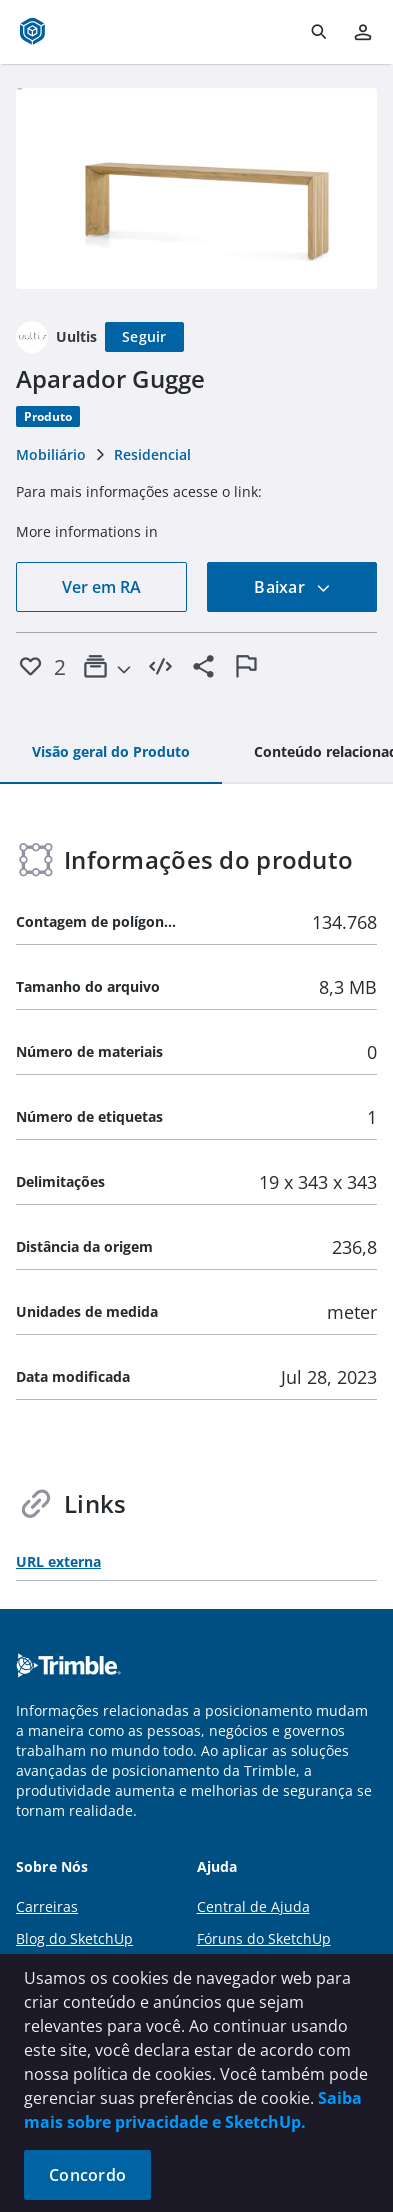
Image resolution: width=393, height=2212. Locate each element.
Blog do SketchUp (74, 1938)
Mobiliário (51, 454)
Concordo (87, 2175)
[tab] (111, 753)
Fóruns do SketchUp (264, 1938)
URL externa (58, 1561)
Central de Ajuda (253, 1906)
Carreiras (47, 1906)
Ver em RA (101, 587)
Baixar (292, 587)
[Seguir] (144, 337)
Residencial (152, 454)
